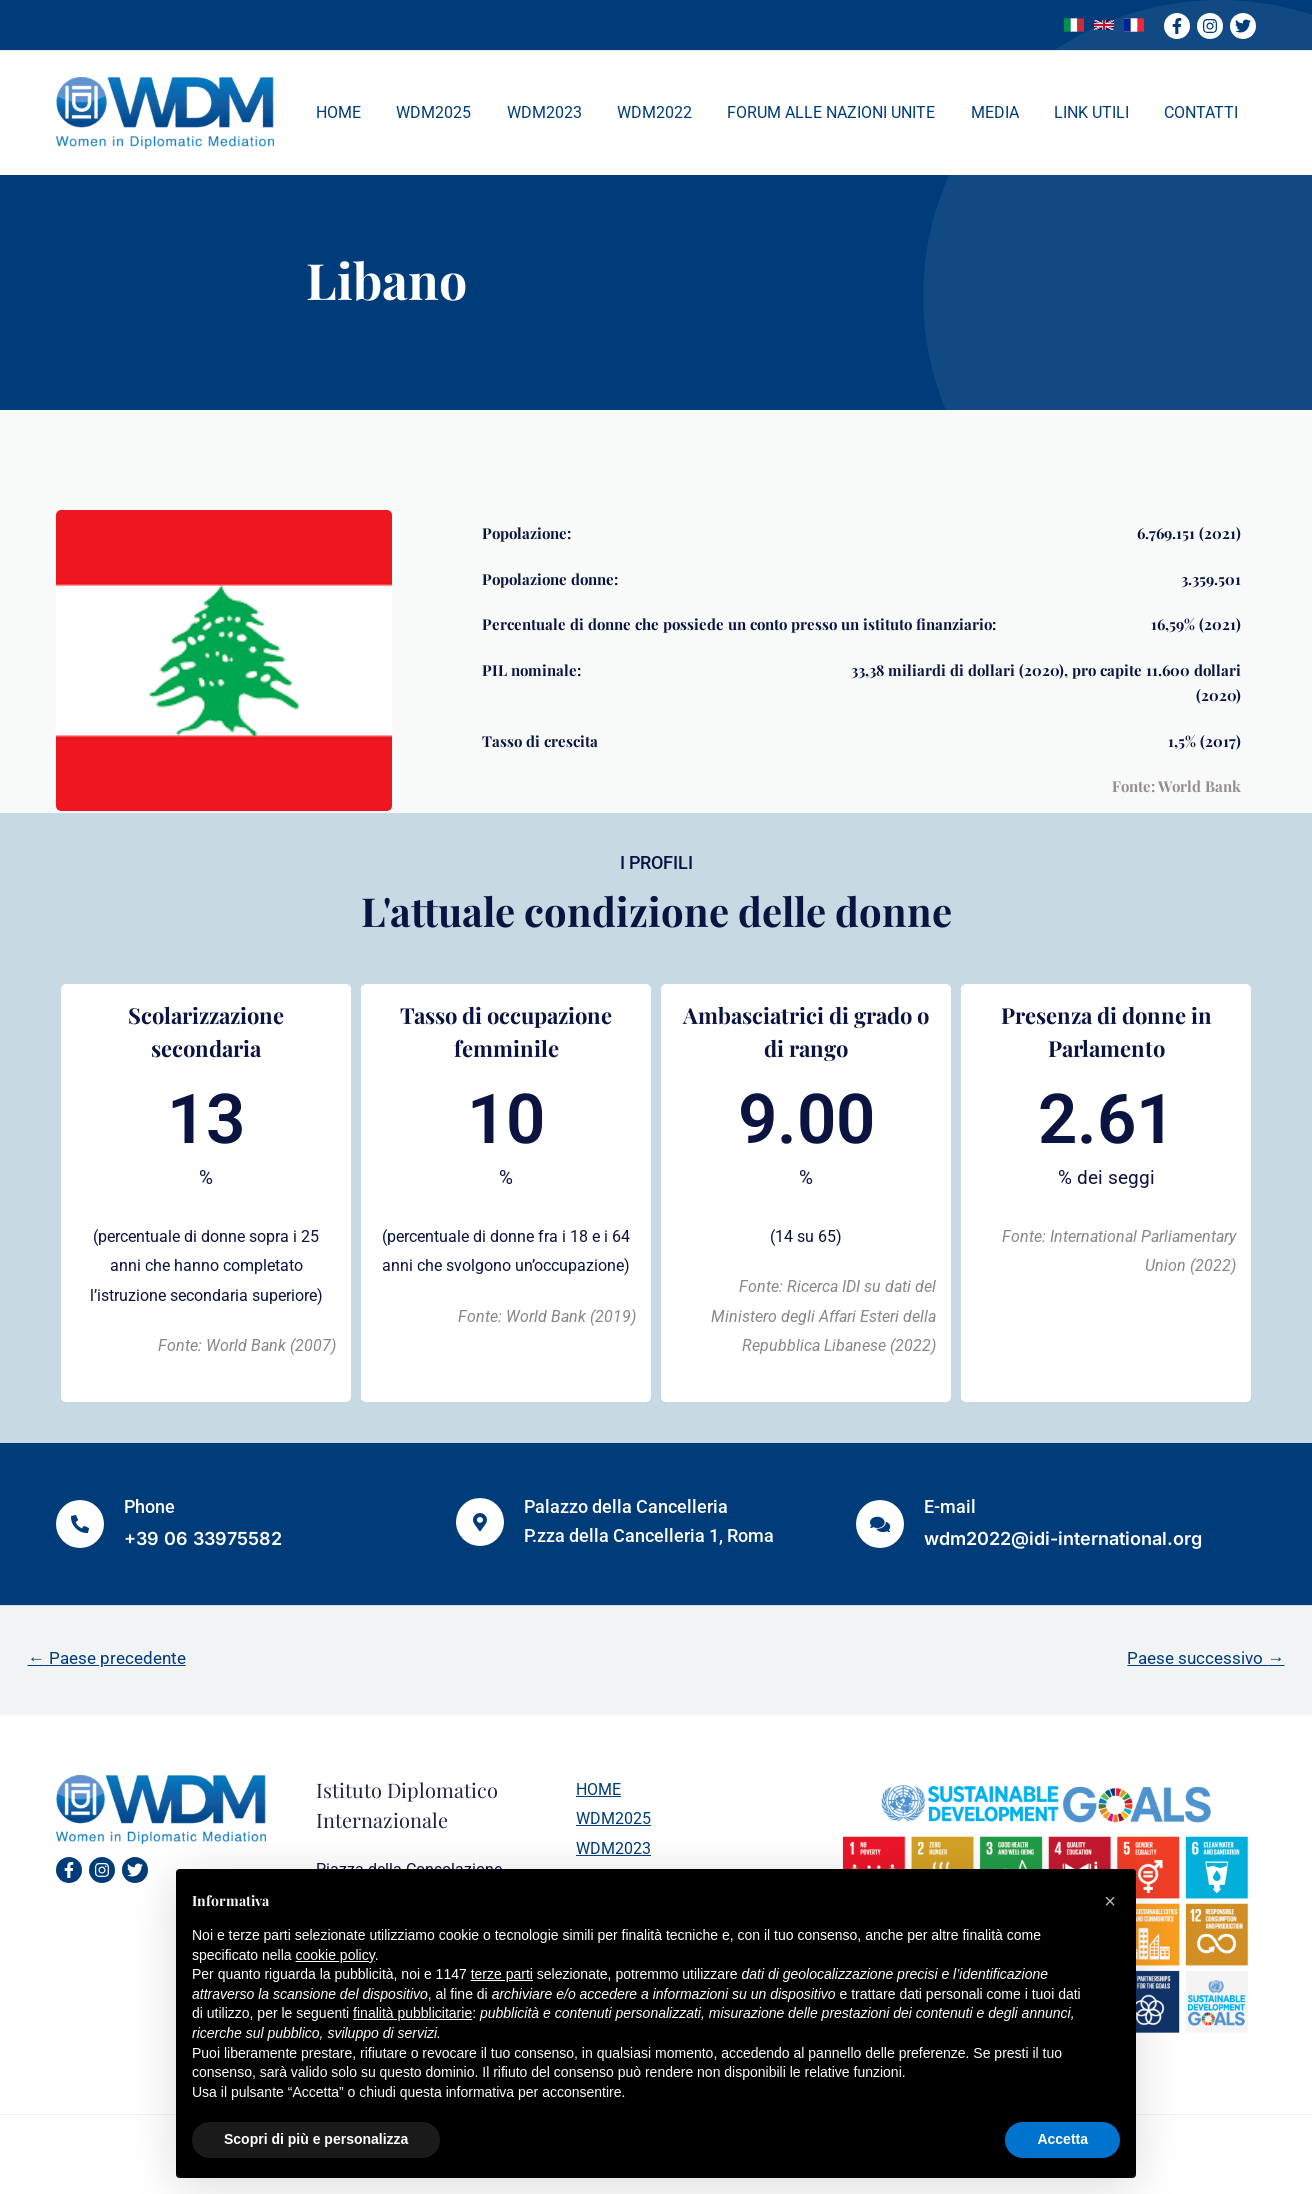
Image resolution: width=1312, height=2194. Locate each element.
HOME (598, 1789)
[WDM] (165, 111)
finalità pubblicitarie (412, 2013)
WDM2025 (613, 1818)
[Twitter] (1243, 26)
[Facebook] (1177, 26)
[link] (1074, 25)
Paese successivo (1205, 1658)
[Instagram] (1210, 26)
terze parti (502, 1974)
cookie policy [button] (335, 1955)
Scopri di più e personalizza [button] (316, 2139)
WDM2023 (613, 1848)
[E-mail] (880, 1524)
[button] (1110, 1901)
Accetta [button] (1062, 2139)
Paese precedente (107, 1658)
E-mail (950, 1506)
